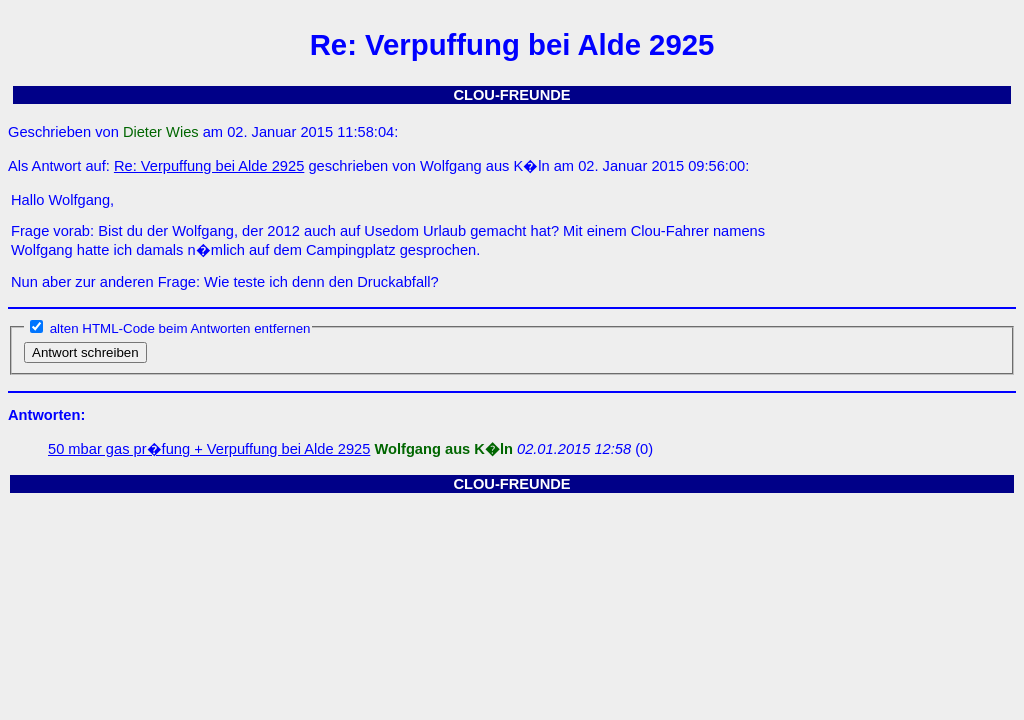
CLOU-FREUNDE (511, 95)
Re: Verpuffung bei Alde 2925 (209, 166)
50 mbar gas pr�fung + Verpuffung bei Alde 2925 (209, 449)
